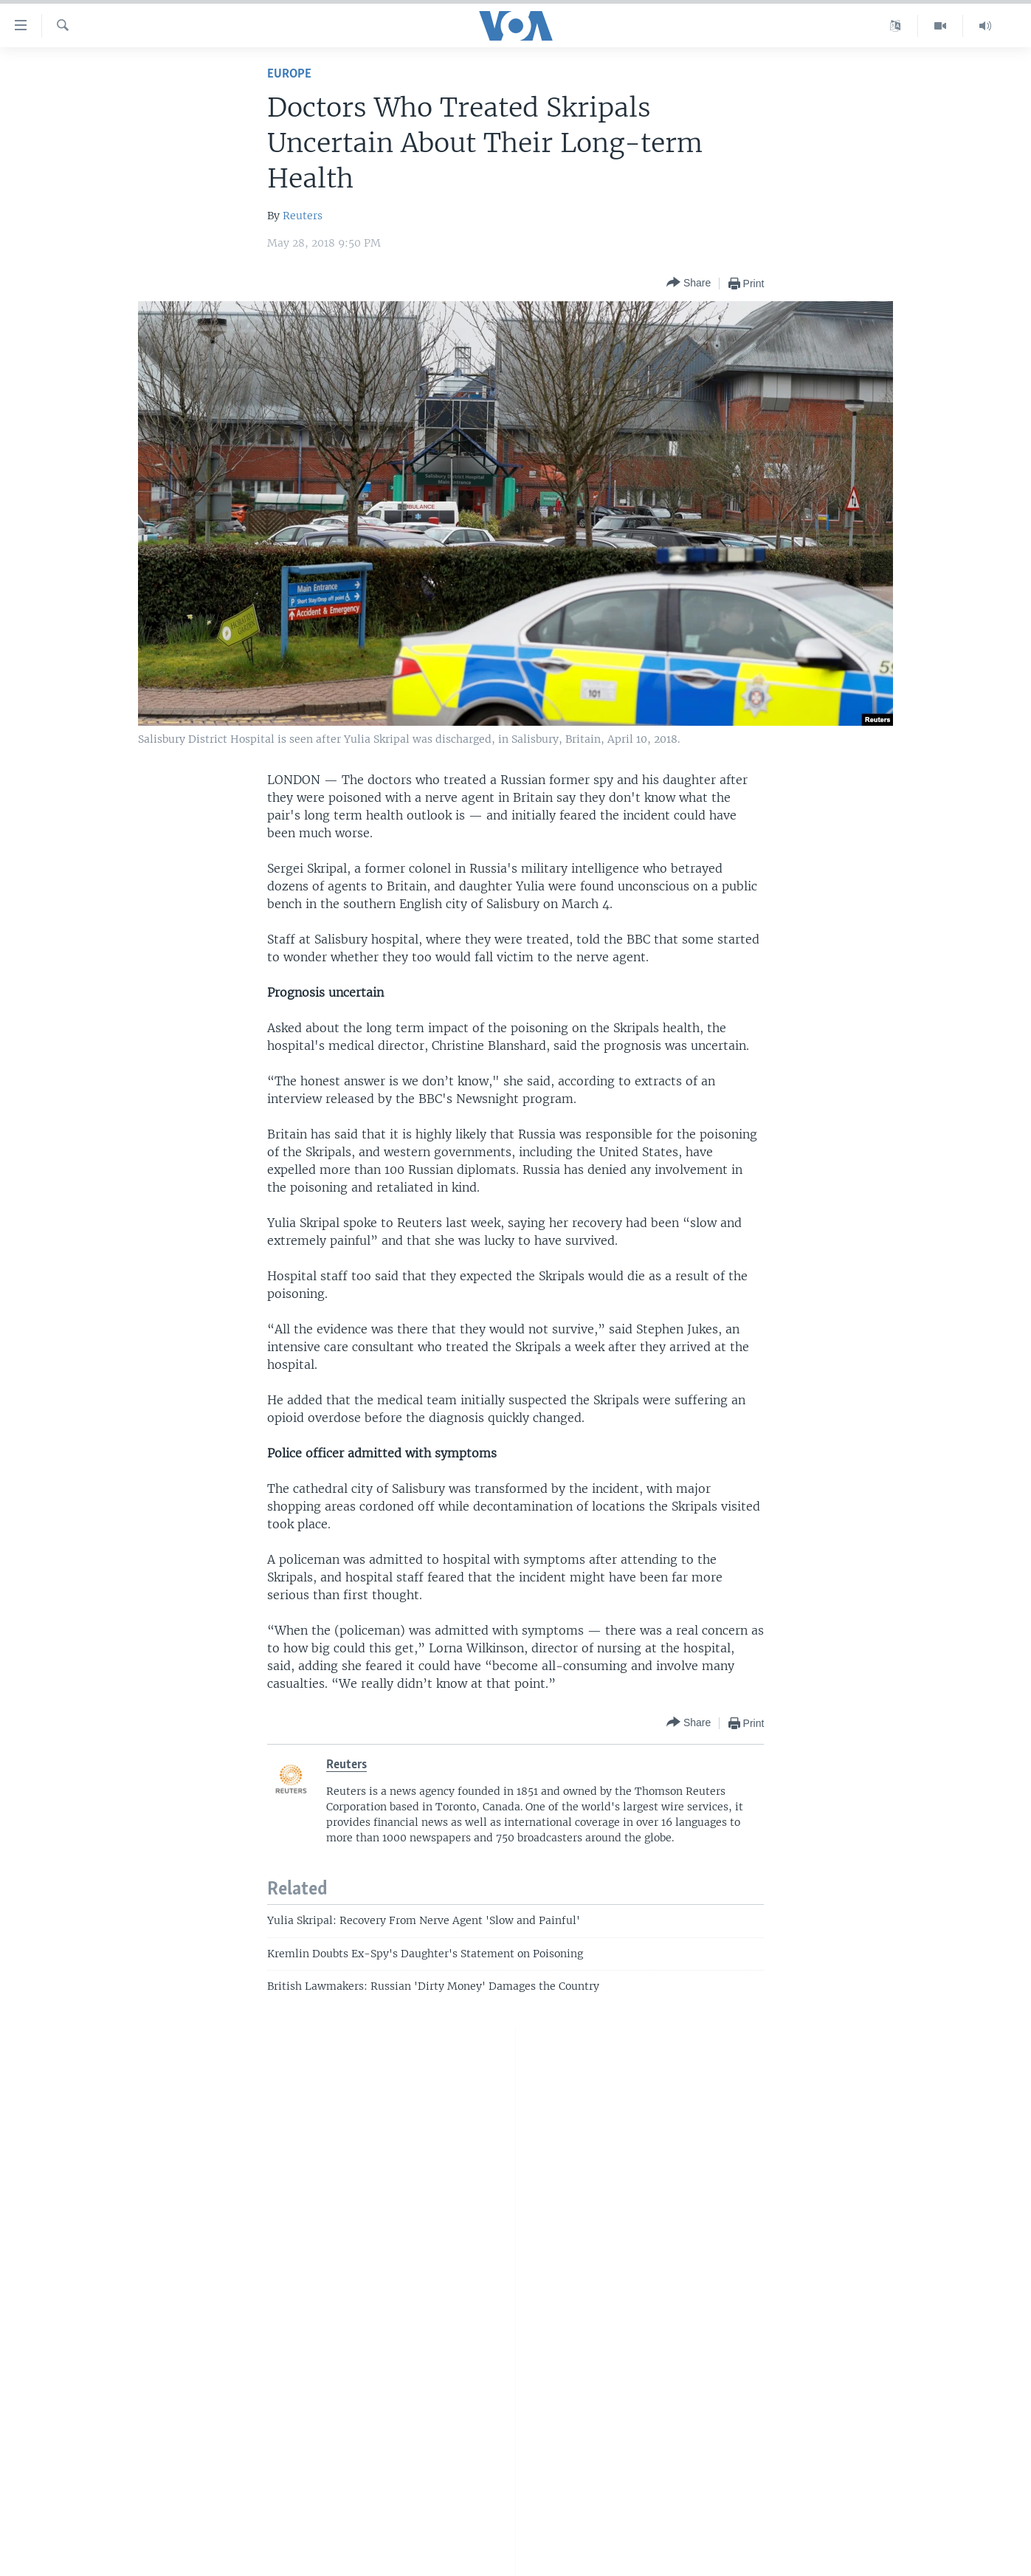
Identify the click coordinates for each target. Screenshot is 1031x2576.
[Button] (688, 283)
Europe (289, 74)
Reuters (303, 215)
